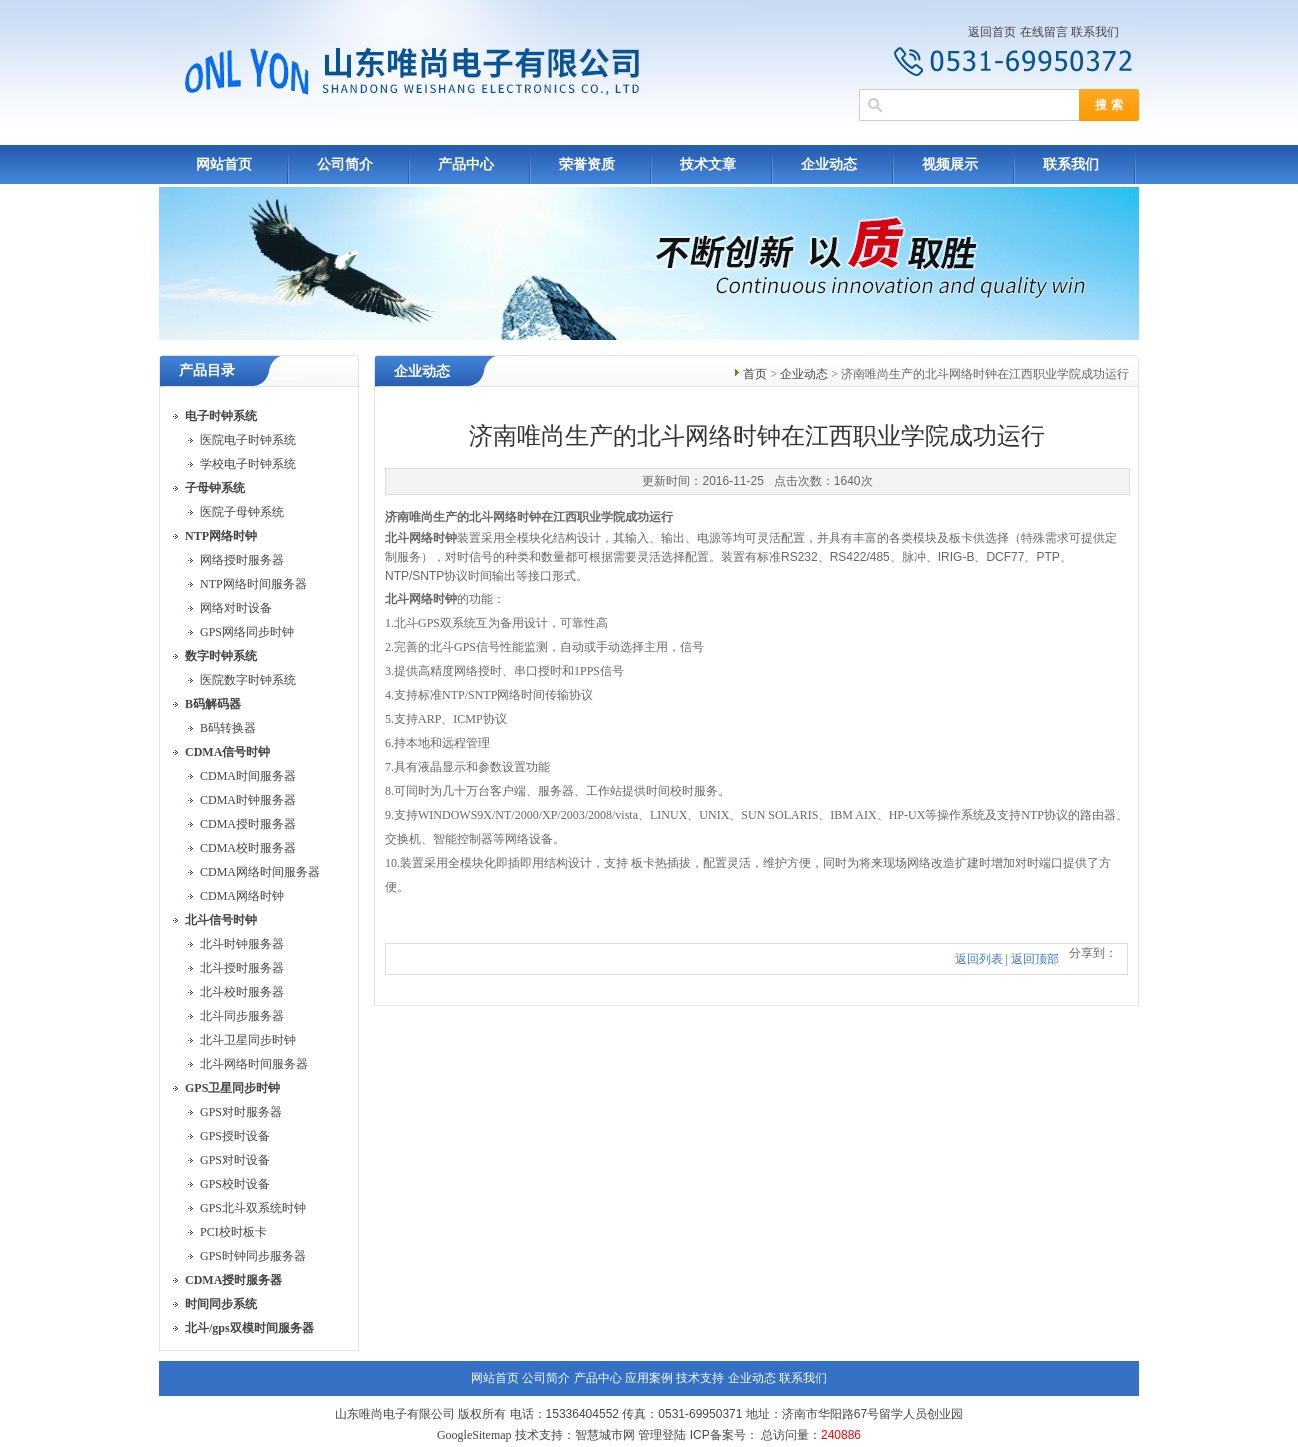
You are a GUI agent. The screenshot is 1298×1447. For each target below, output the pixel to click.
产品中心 (466, 164)
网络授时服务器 (242, 560)
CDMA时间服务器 (248, 776)
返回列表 (979, 959)
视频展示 (950, 164)
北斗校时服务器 (242, 992)
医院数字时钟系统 (248, 680)
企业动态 (829, 164)
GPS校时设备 (235, 1184)
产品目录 (207, 370)
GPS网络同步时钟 (247, 632)
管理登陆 (662, 1435)
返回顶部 (1035, 959)
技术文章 (708, 164)
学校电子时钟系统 (248, 464)
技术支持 (700, 1378)
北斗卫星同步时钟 (248, 1040)
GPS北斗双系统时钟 (253, 1208)
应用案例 (649, 1378)
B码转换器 (228, 728)
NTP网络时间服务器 (253, 584)
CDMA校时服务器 (248, 848)
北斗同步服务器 (242, 1016)
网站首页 (224, 164)
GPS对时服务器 (241, 1112)
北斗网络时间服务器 (254, 1064)
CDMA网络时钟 (242, 896)
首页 (755, 374)
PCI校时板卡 (233, 1232)
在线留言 (1044, 32)
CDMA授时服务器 (248, 824)
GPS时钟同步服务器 (253, 1256)
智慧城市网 (605, 1435)
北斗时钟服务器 (242, 944)
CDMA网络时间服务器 (260, 872)
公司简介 (345, 164)
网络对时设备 (236, 608)
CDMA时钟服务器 (248, 800)
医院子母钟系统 (242, 512)
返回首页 (992, 32)
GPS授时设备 (235, 1136)
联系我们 (1095, 32)
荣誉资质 (587, 164)
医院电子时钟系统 (248, 440)
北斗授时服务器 (242, 968)
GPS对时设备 (235, 1160)
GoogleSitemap (474, 1435)
